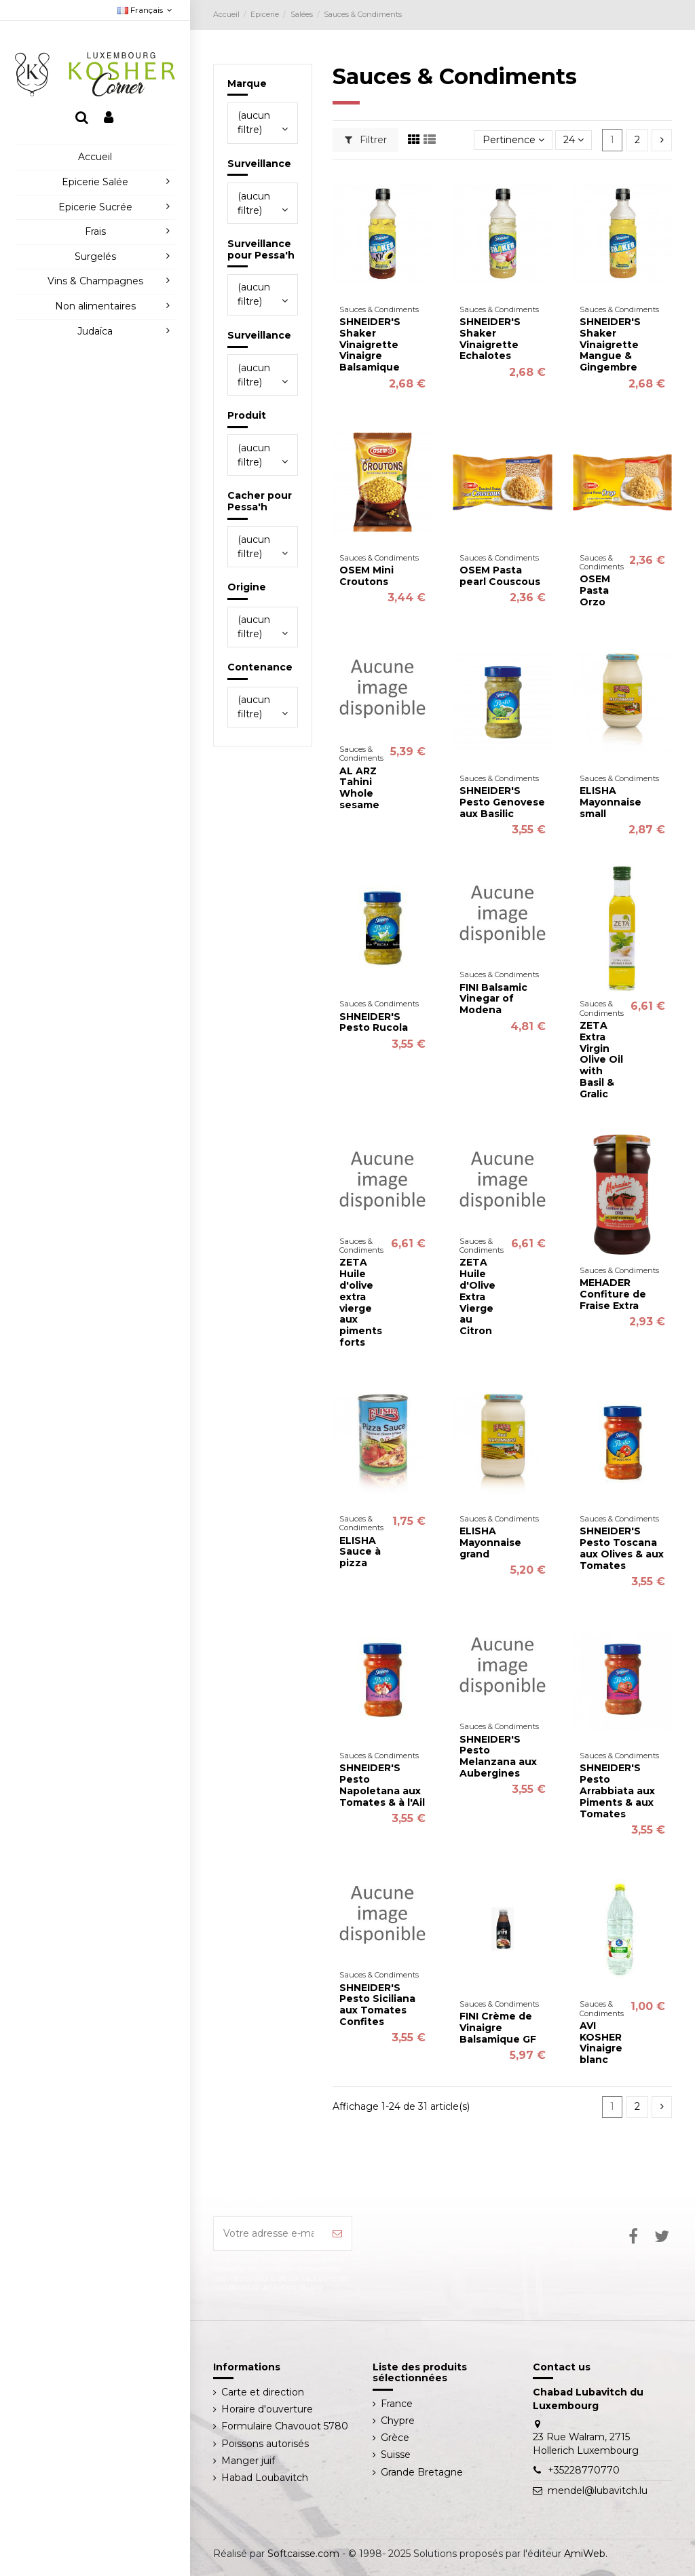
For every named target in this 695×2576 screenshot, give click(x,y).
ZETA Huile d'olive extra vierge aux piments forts (360, 1302)
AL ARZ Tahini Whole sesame (359, 788)
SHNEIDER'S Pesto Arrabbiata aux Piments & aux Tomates (617, 1790)
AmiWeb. (585, 2553)
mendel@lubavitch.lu (597, 2490)
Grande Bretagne (422, 2472)
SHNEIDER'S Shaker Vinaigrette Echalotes (490, 339)
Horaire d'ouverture (267, 2409)
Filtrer (366, 140)
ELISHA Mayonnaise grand (490, 1542)
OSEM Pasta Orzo (595, 590)
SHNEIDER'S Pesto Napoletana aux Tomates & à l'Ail (382, 1785)
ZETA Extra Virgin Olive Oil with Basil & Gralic (601, 1059)
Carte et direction (262, 2392)
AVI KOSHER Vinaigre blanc (601, 2043)
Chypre (398, 2420)
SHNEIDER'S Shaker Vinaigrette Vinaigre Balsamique (369, 344)
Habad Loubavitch (264, 2477)
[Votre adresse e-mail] (269, 2233)
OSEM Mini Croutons (366, 576)
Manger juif (248, 2461)
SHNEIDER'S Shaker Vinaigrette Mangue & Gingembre (610, 344)
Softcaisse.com (303, 2553)
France (397, 2404)
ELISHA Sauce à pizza (360, 1552)
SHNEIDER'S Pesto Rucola (373, 1022)
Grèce (395, 2437)
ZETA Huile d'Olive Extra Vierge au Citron (477, 1296)
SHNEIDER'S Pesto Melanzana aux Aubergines (498, 1756)
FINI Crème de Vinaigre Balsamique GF (497, 2027)
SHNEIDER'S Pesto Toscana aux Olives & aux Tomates (622, 1548)
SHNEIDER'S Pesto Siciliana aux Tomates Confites (377, 2005)
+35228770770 (584, 2470)
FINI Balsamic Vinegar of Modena (493, 999)
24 (573, 140)
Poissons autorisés (265, 2444)
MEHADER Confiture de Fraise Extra (613, 1294)
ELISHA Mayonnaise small (610, 802)
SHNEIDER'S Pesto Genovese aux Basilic (502, 802)
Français (146, 10)
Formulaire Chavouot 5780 (284, 2426)
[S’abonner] (337, 2233)
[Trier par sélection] (513, 140)
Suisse (396, 2454)
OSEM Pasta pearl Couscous (499, 576)
